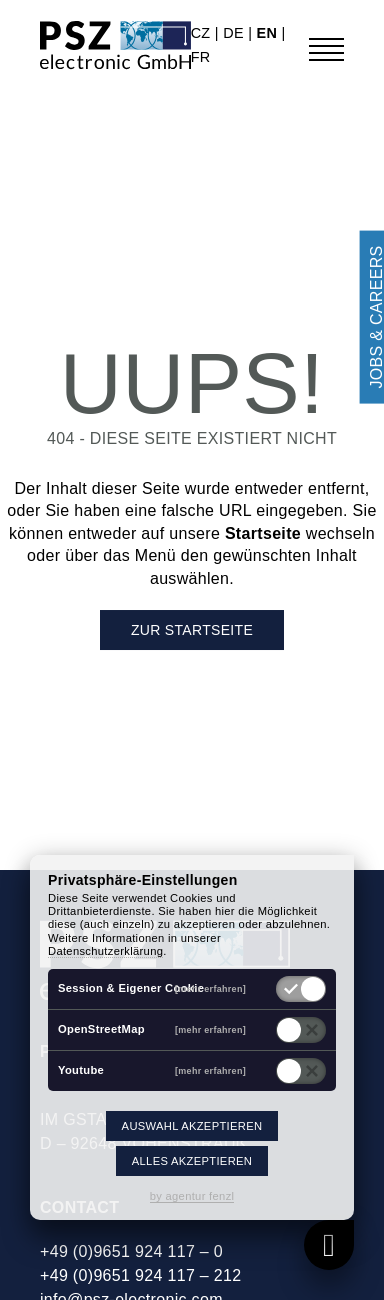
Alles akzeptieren (192, 1161)
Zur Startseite (192, 630)
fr (201, 57)
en (269, 33)
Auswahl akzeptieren (192, 1126)
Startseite (263, 533)
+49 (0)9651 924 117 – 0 (131, 1251)
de (235, 33)
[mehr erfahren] (210, 988)
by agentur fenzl (192, 1196)
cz (203, 33)
